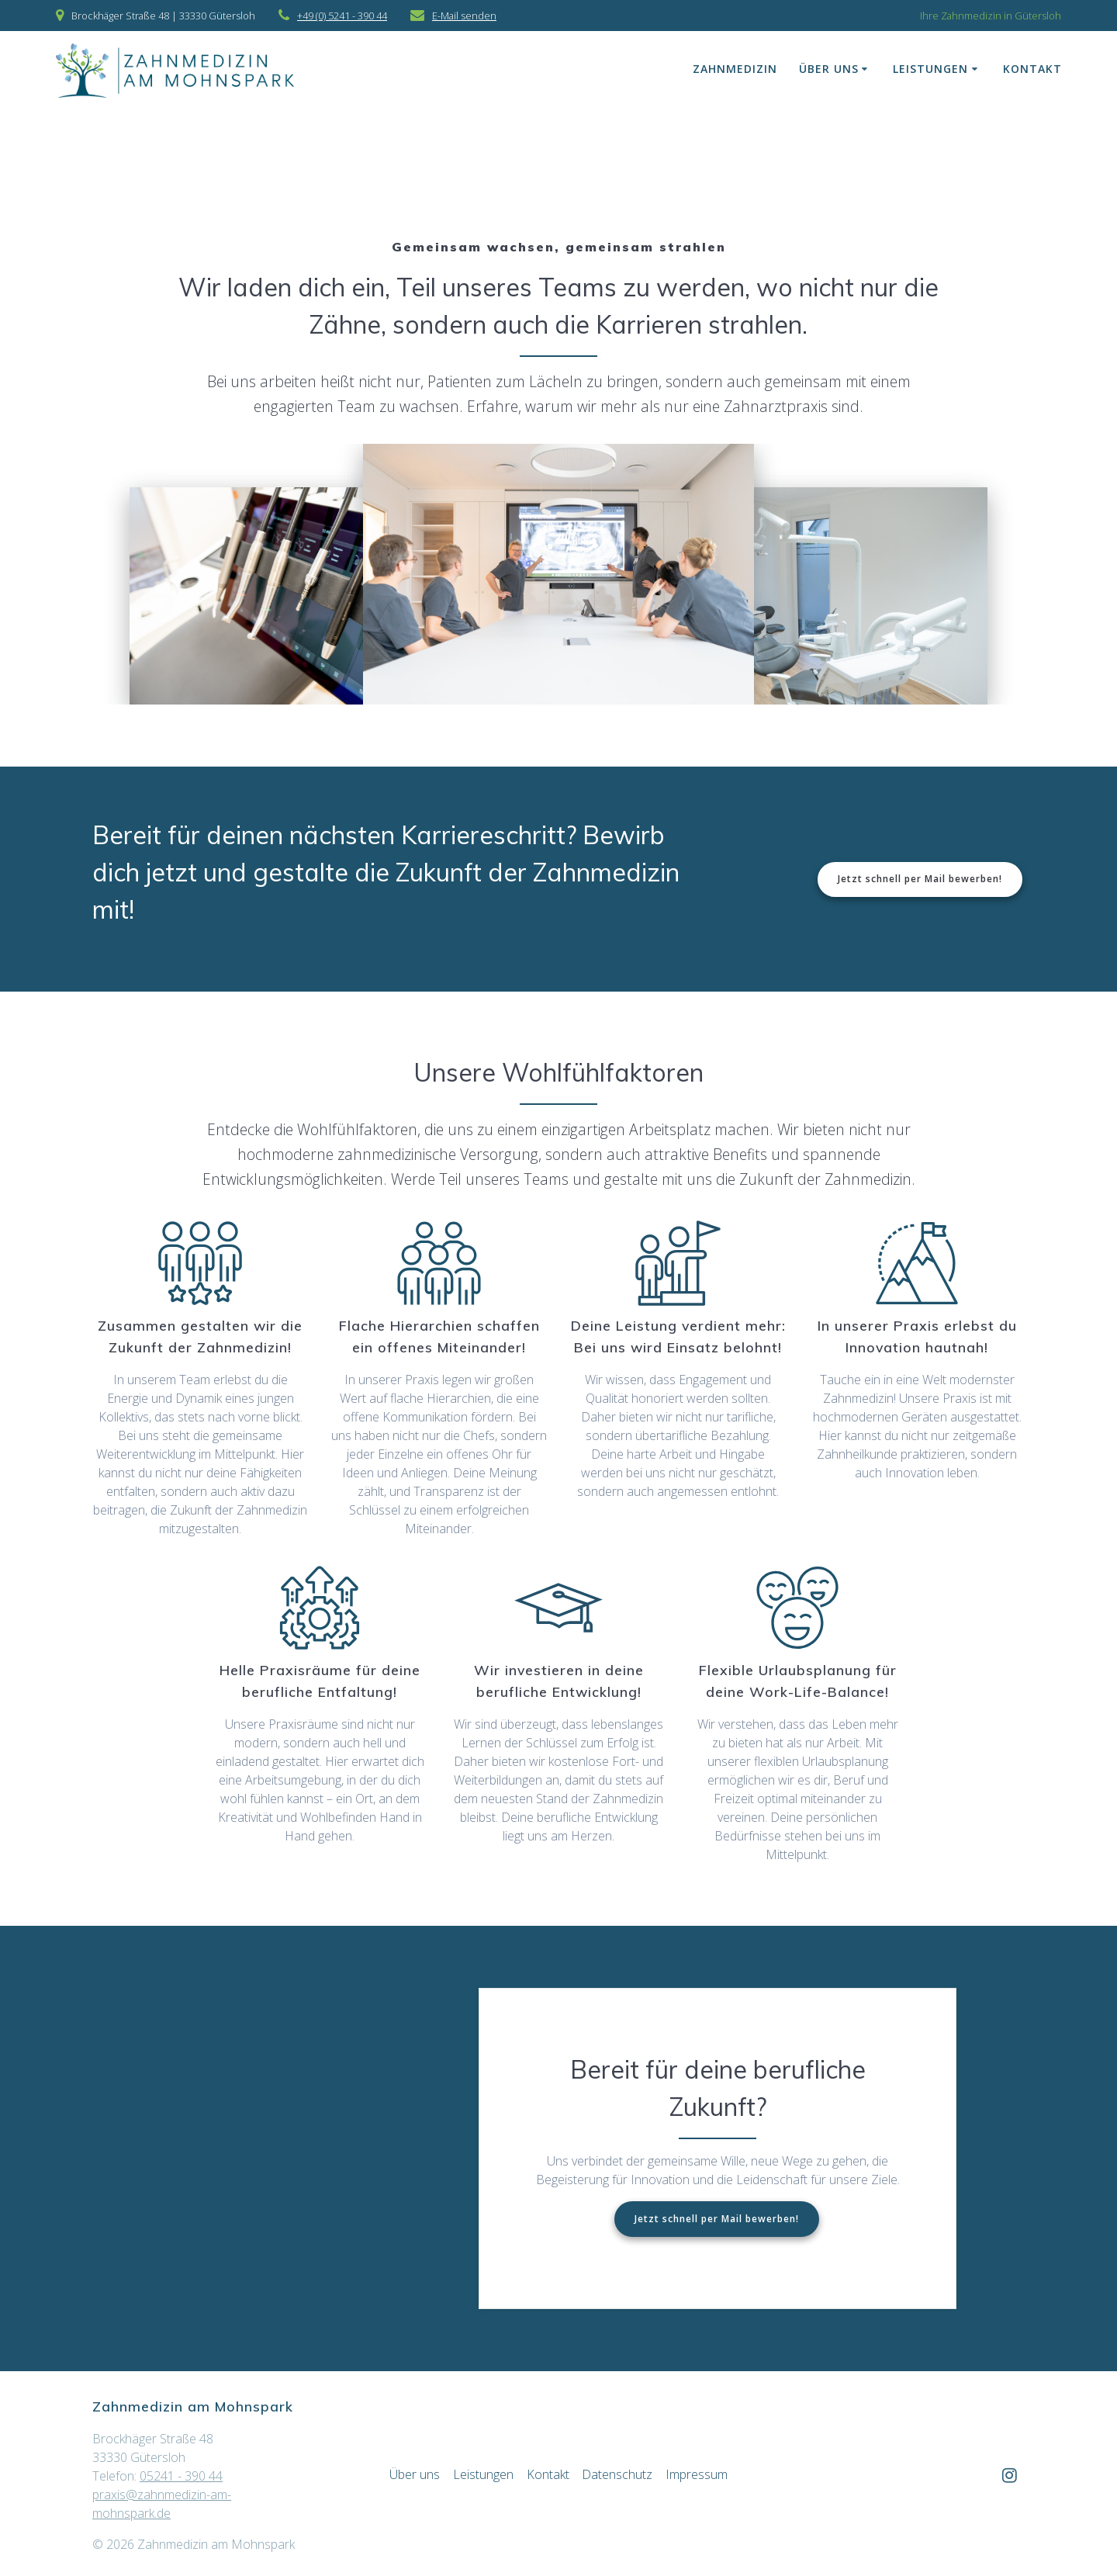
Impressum (697, 2474)
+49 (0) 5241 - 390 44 (342, 16)
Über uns (829, 68)
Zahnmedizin (735, 68)
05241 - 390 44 (181, 2475)
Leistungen (930, 68)
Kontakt (1032, 68)
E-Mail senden (464, 16)
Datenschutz (617, 2474)
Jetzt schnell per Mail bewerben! (920, 878)
